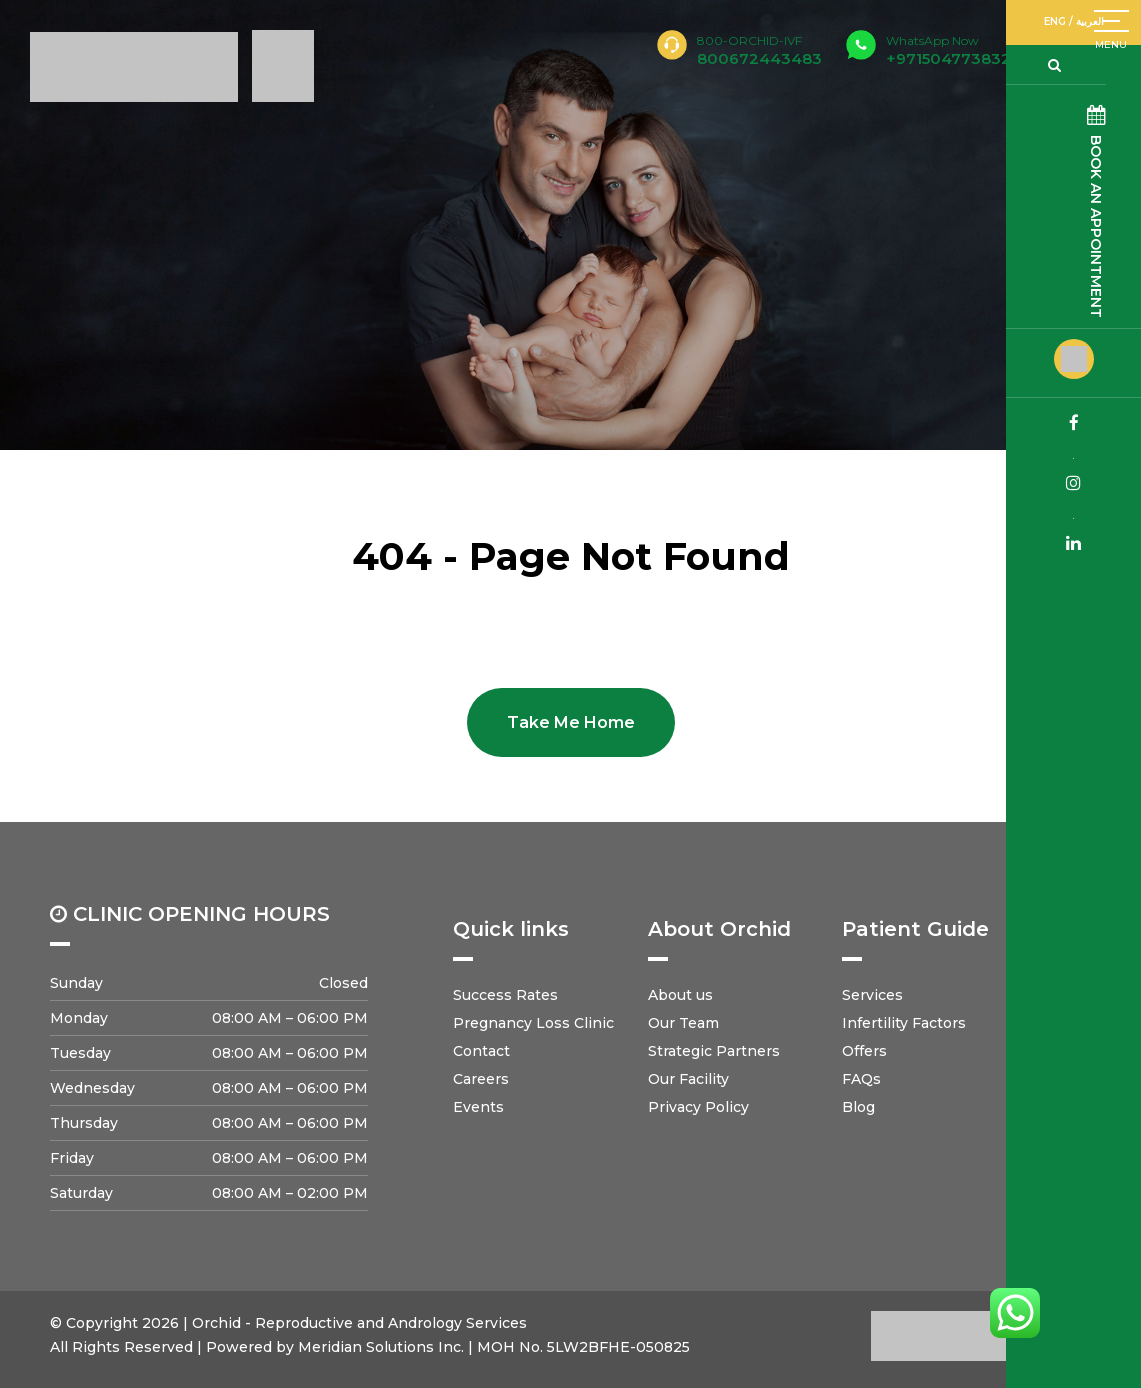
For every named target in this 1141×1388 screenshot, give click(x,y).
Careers (481, 1079)
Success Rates (505, 995)
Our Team (683, 1023)
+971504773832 (948, 50)
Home (34, 520)
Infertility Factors (904, 1023)
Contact (481, 1051)
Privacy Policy (698, 1107)
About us (680, 995)
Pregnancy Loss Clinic (533, 1023)
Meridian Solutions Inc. (381, 1347)
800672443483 (759, 58)
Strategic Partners (714, 1051)
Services (872, 995)
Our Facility (688, 1079)
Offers (864, 1051)
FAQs (861, 1079)
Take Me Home (571, 722)
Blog (858, 1107)
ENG (1077, 21)
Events (478, 1107)
